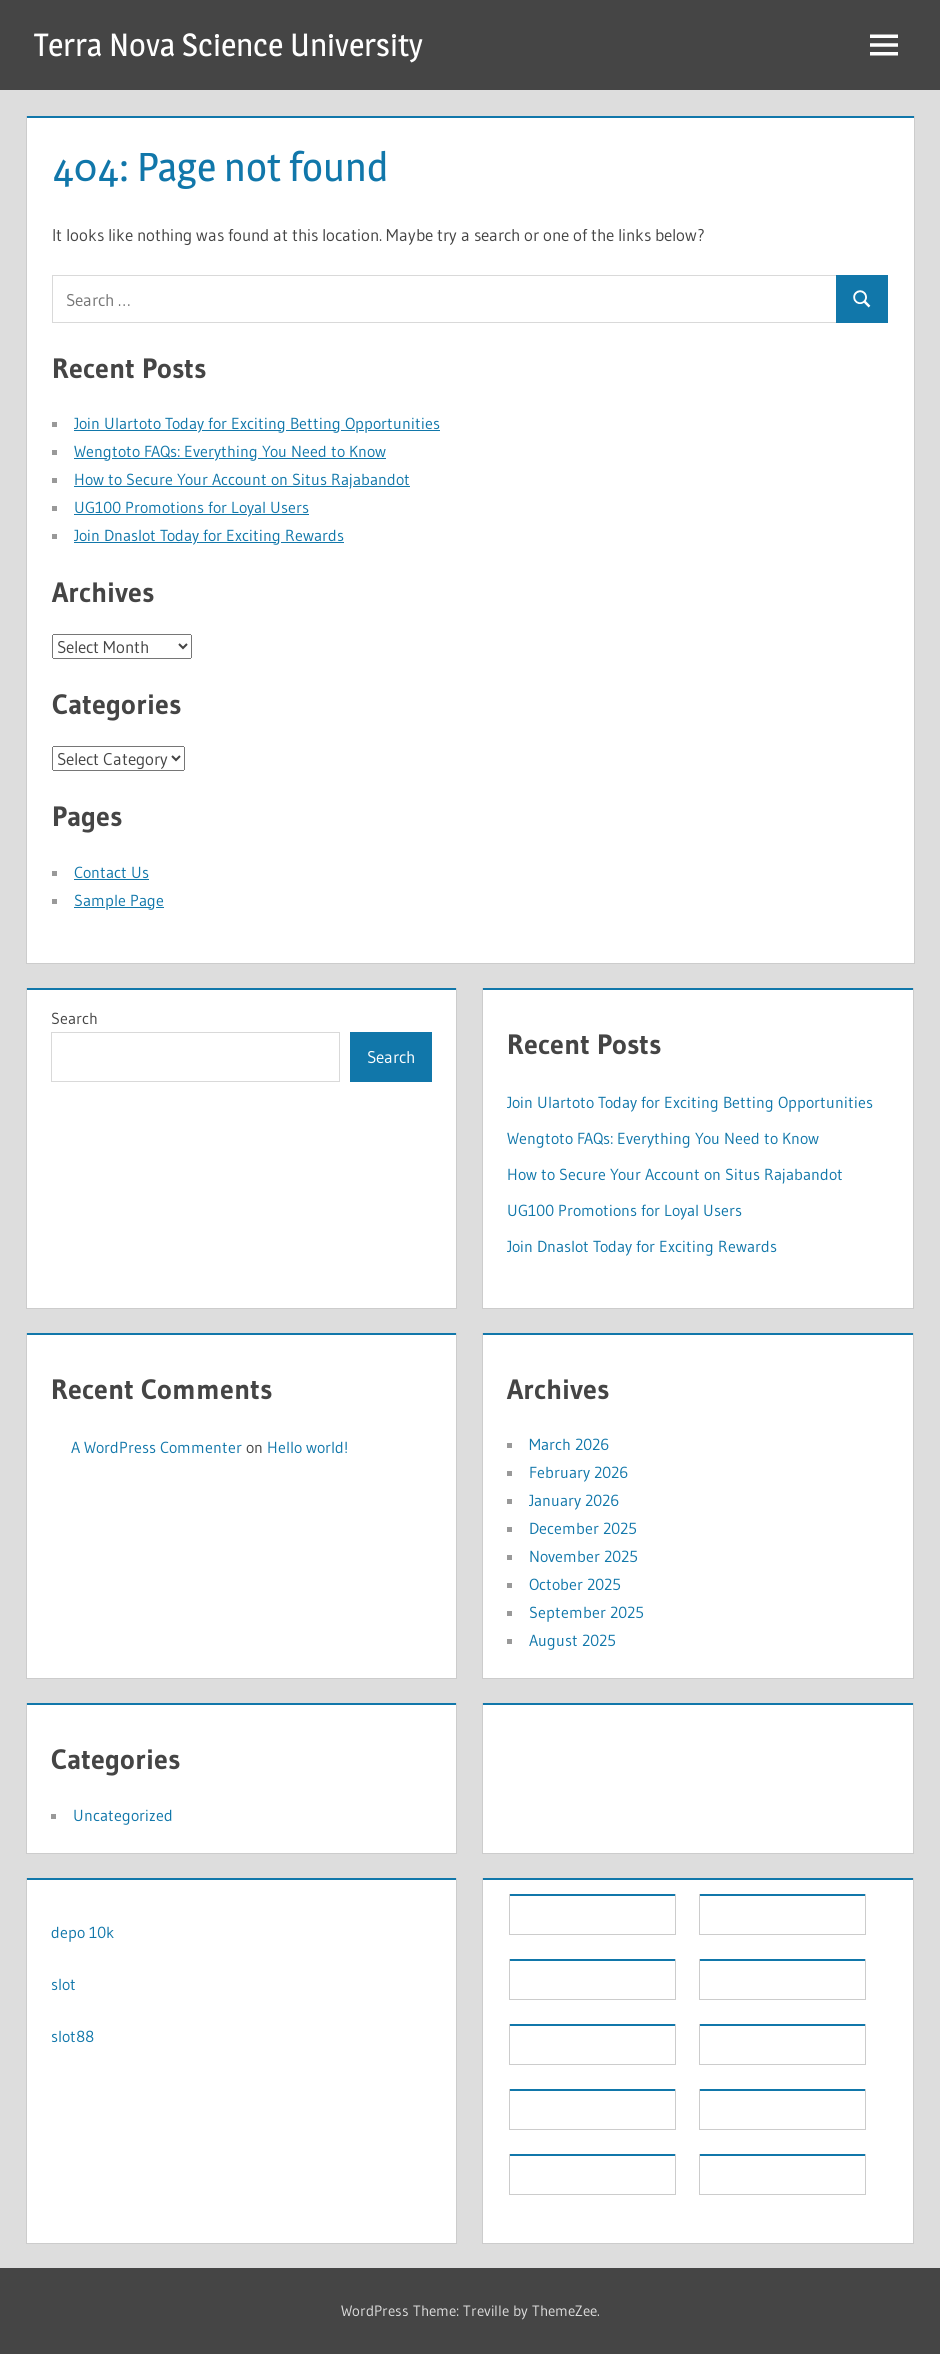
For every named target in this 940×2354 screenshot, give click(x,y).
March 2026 (569, 1444)
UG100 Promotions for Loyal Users (191, 507)
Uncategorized (123, 1815)
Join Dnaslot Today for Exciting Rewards (209, 535)
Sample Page (119, 900)
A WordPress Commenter (156, 1447)
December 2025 (583, 1528)
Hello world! (307, 1447)
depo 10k (82, 1932)
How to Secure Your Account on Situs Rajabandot (242, 479)
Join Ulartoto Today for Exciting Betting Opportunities (257, 423)
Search (74, 1018)
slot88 (72, 2036)
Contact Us (111, 872)
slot (63, 1984)
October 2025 (575, 1584)
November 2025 (583, 1556)
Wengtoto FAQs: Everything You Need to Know (230, 451)
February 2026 (578, 1472)
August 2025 (572, 1640)
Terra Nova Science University (228, 44)
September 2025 (586, 1612)
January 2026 (574, 1500)
